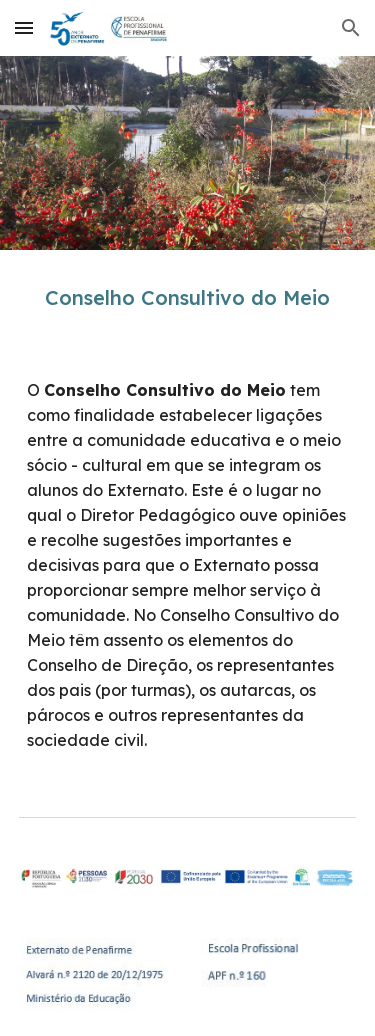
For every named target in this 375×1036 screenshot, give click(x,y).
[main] (188, 298)
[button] (24, 27)
